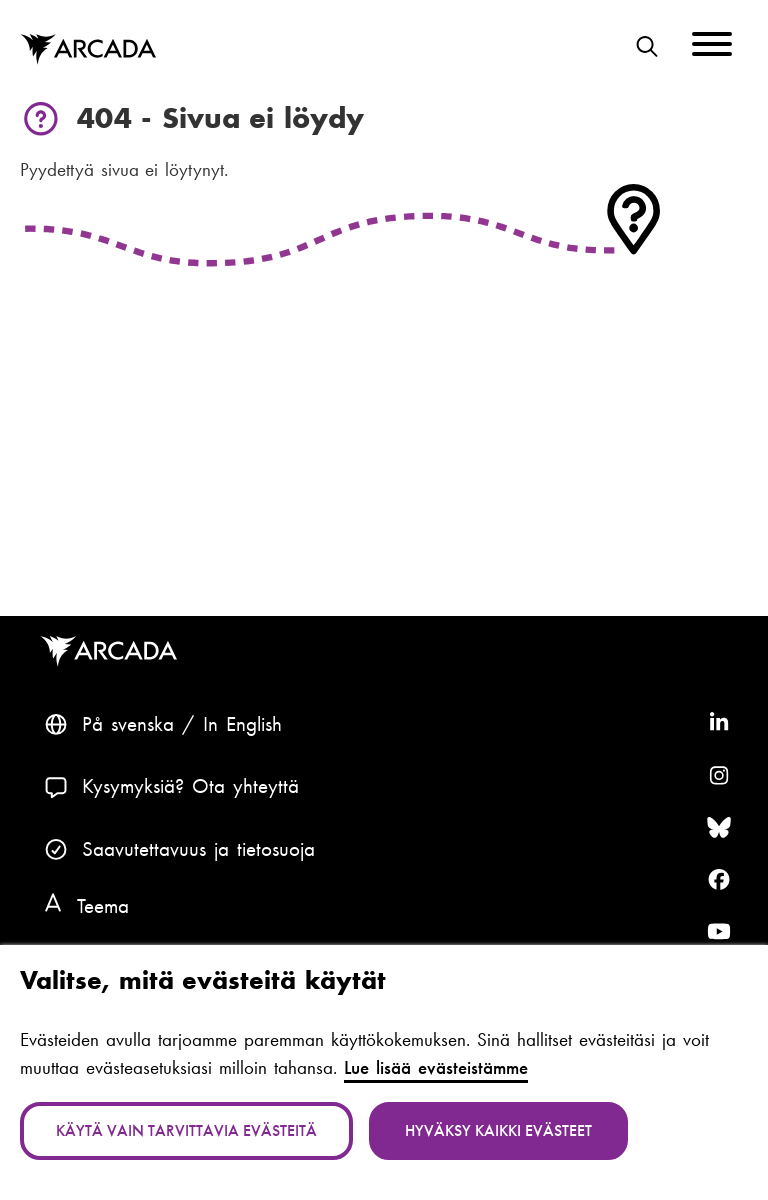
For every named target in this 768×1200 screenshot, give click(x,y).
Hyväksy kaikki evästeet (498, 1130)
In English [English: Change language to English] (242, 724)
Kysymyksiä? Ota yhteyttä (191, 786)
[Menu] (712, 47)
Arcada (113, 651)
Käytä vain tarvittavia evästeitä (186, 1130)
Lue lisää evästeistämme (436, 1068)
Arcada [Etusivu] (88, 49)
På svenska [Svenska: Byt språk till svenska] (128, 724)
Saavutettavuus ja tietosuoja (199, 849)
